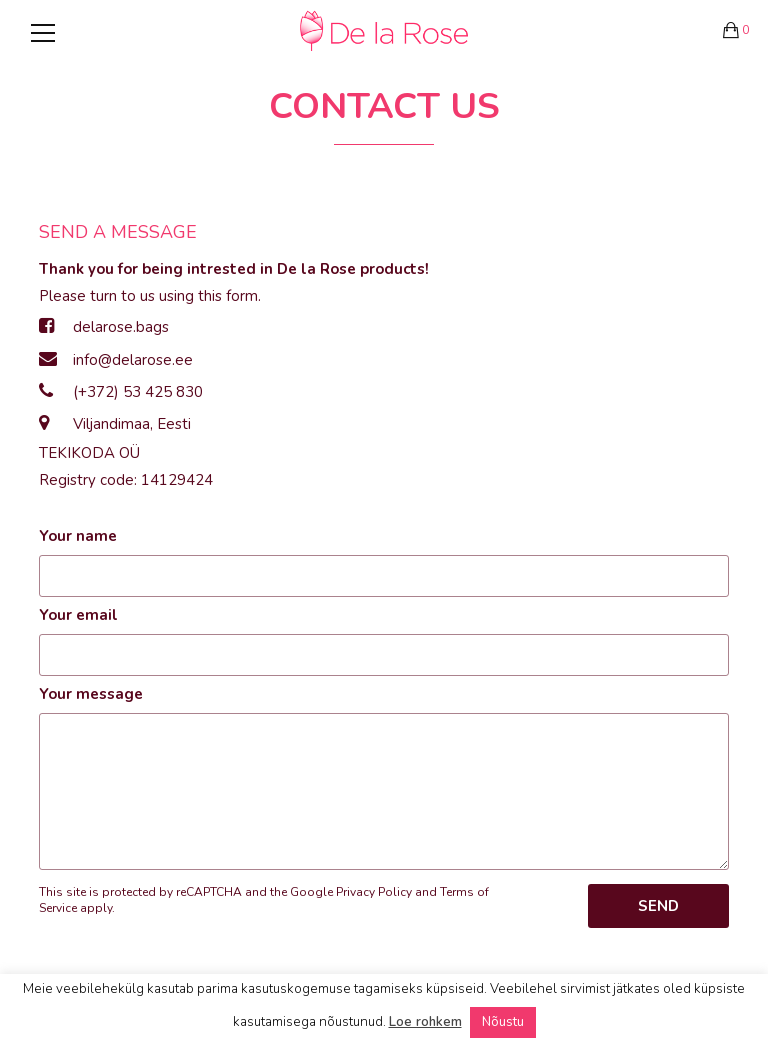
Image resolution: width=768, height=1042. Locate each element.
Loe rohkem (425, 1022)
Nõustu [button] (503, 1022)
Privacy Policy (374, 892)
